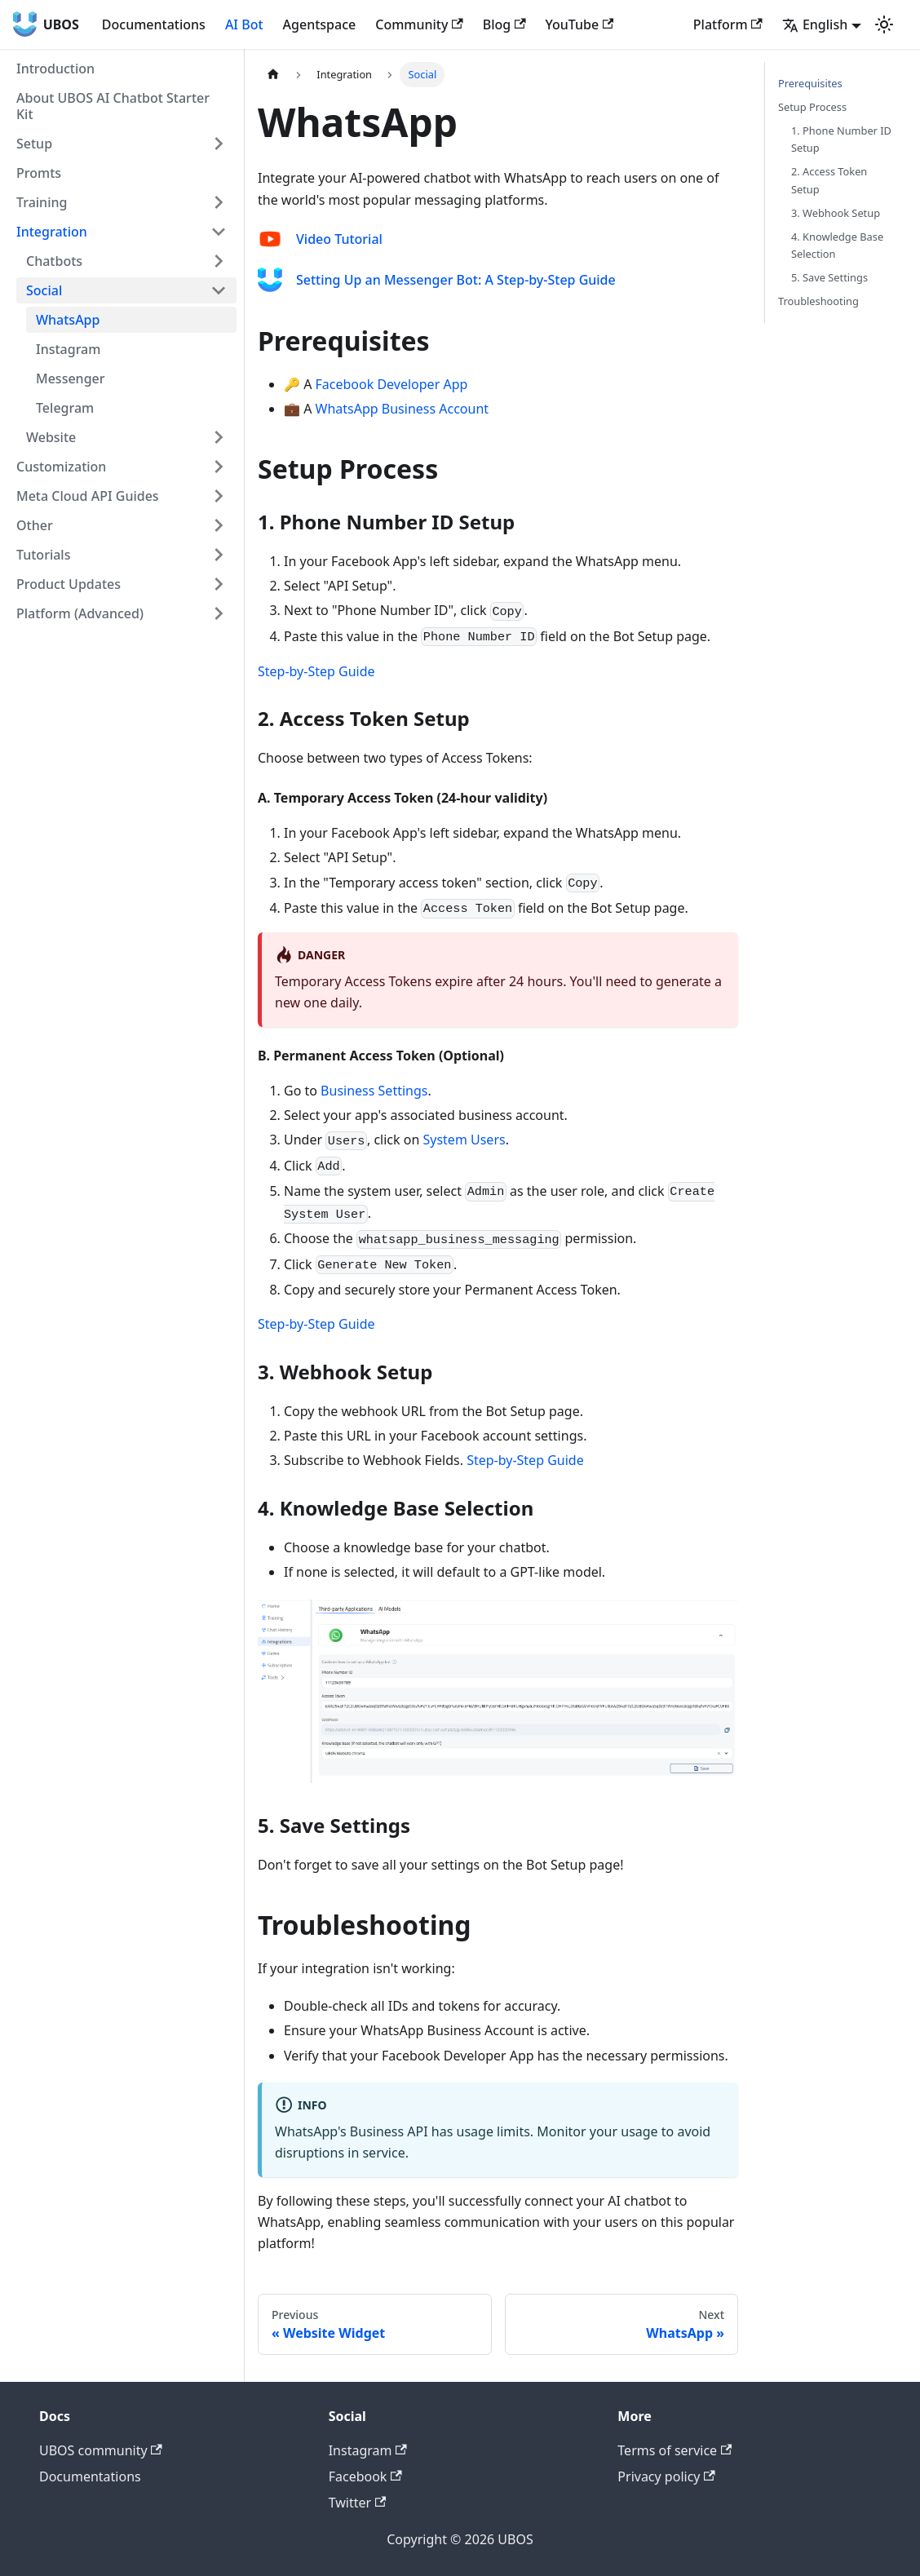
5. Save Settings (829, 277)
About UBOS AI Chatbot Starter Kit (113, 106)
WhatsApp (68, 320)
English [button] (814, 24)
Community (419, 24)
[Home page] (273, 74)
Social (44, 290)
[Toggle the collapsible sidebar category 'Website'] (219, 437)
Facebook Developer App (392, 384)
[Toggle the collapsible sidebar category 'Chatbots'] (219, 261)
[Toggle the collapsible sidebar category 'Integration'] (219, 232)
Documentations (154, 24)
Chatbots (54, 261)
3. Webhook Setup (835, 213)
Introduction (55, 68)
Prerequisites (810, 83)
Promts (38, 173)
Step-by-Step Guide (316, 671)
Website (51, 437)
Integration (51, 232)
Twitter (358, 2503)
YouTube (580, 24)
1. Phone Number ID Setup (841, 139)
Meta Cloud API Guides (87, 496)
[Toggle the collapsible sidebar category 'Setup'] (219, 144)
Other (34, 525)
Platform (728, 24)
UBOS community (100, 2450)
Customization (61, 467)
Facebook (365, 2476)
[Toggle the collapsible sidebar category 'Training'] (219, 202)
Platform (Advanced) (80, 613)
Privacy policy (665, 2476)
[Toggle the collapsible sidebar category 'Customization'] (219, 467)
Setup (34, 144)
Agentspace (319, 24)
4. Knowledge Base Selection (837, 245)
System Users (463, 1140)
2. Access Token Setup (829, 180)
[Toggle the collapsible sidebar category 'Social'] (219, 290)
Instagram (68, 349)
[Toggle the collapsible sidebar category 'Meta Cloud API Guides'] (219, 496)
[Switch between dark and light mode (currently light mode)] (884, 24)
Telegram (65, 408)
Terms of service (674, 2450)
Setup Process (812, 107)
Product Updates (68, 584)
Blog (504, 24)
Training (41, 202)
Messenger (70, 378)
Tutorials (43, 555)
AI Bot (244, 24)
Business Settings (374, 1091)
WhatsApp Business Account (402, 409)
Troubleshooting (818, 301)
